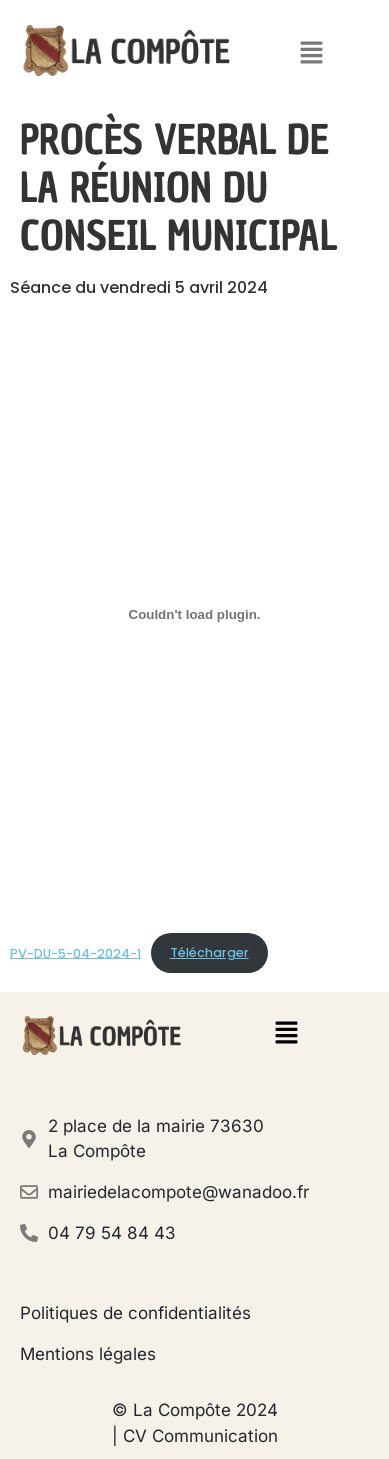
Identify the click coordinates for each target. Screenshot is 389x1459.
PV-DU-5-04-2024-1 (75, 952)
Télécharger (209, 952)
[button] (312, 54)
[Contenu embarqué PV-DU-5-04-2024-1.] (194, 615)
